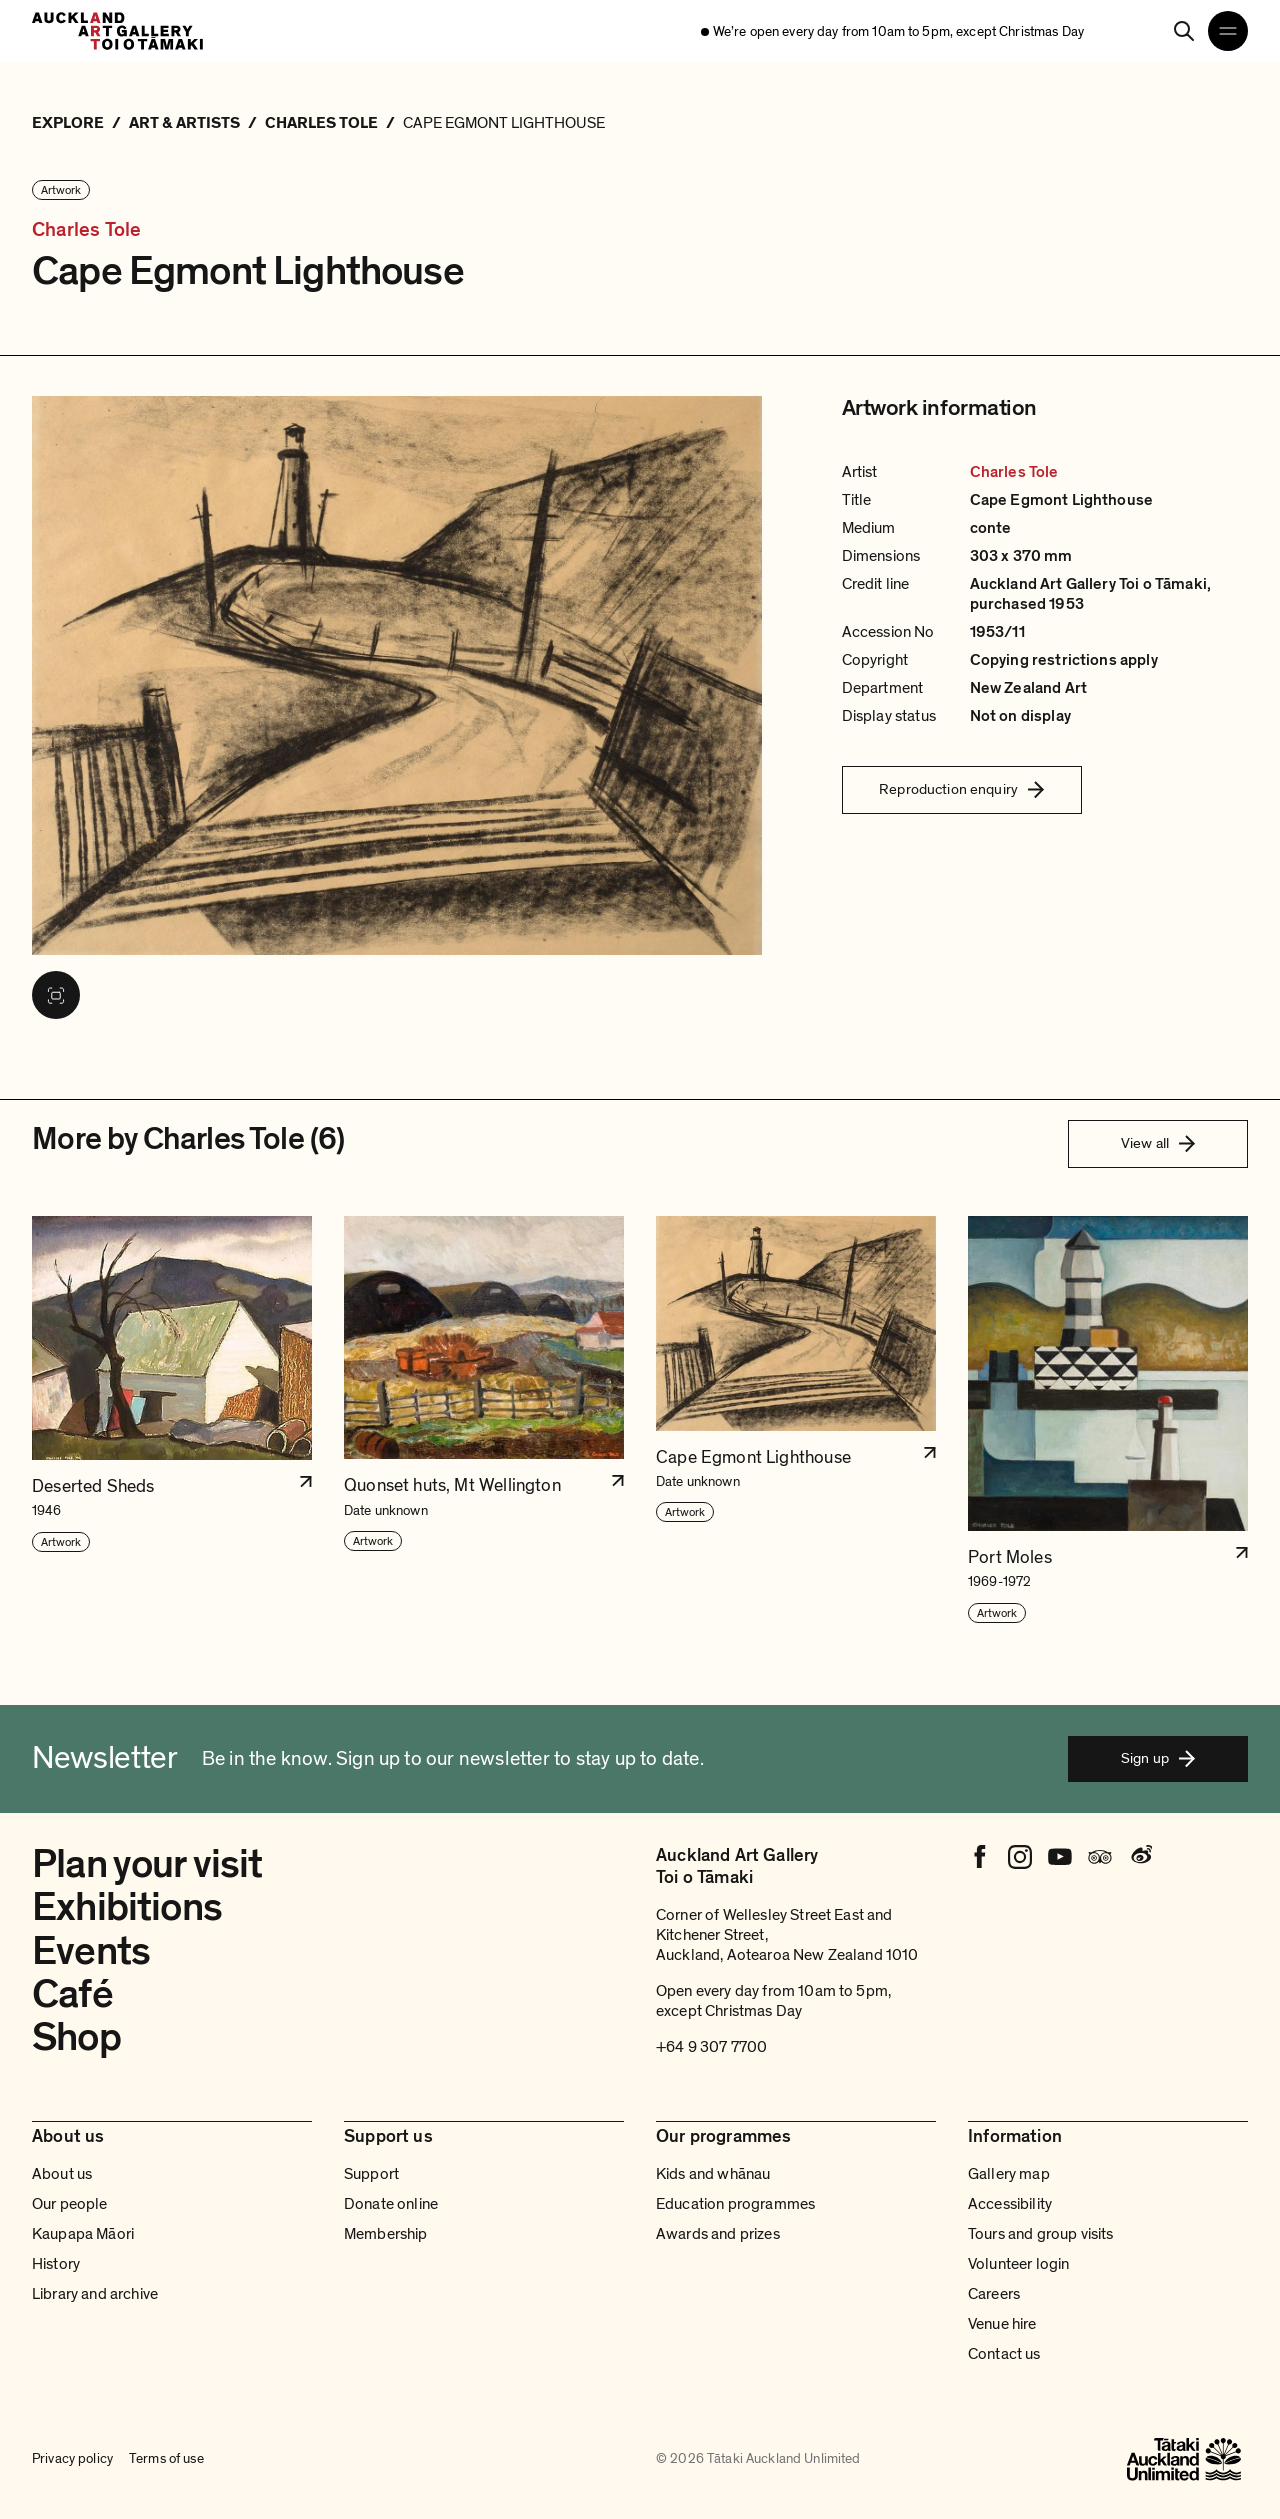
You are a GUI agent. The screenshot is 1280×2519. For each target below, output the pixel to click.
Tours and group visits (1041, 2234)
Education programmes (735, 2204)
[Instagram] (1020, 1857)
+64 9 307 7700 (711, 2047)
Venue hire (1002, 2324)
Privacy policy (72, 2459)
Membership (386, 2234)
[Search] (1184, 31)
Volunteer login (1018, 2264)
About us (62, 2174)
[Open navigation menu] (1228, 31)
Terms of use (166, 2459)
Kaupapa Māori (83, 2234)
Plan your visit (147, 1864)
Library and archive (95, 2294)
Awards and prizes (718, 2234)
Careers (994, 2294)
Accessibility (1010, 2204)
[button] (172, 1420)
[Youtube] (1060, 1857)
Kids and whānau (713, 2174)
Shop (76, 2037)
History (56, 2264)
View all (1158, 1143)
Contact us (1004, 2354)
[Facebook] (980, 1857)
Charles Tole (86, 230)
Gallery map (1009, 2174)
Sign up (1158, 1758)
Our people (70, 2204)
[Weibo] (1140, 1857)
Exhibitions (127, 1907)
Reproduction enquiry (961, 789)
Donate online (391, 2204)
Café (72, 1994)
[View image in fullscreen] (56, 995)
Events (91, 1951)
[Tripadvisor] (1100, 1857)
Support (371, 2174)
